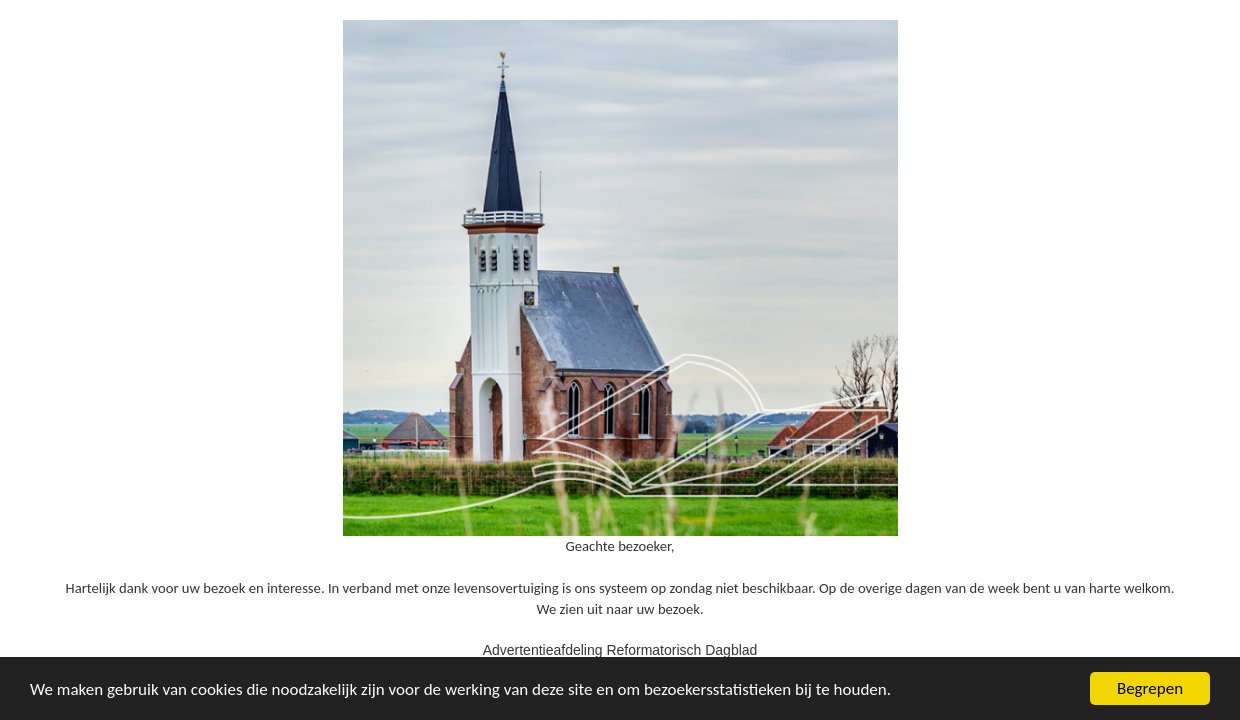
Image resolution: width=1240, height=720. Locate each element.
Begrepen (1150, 688)
